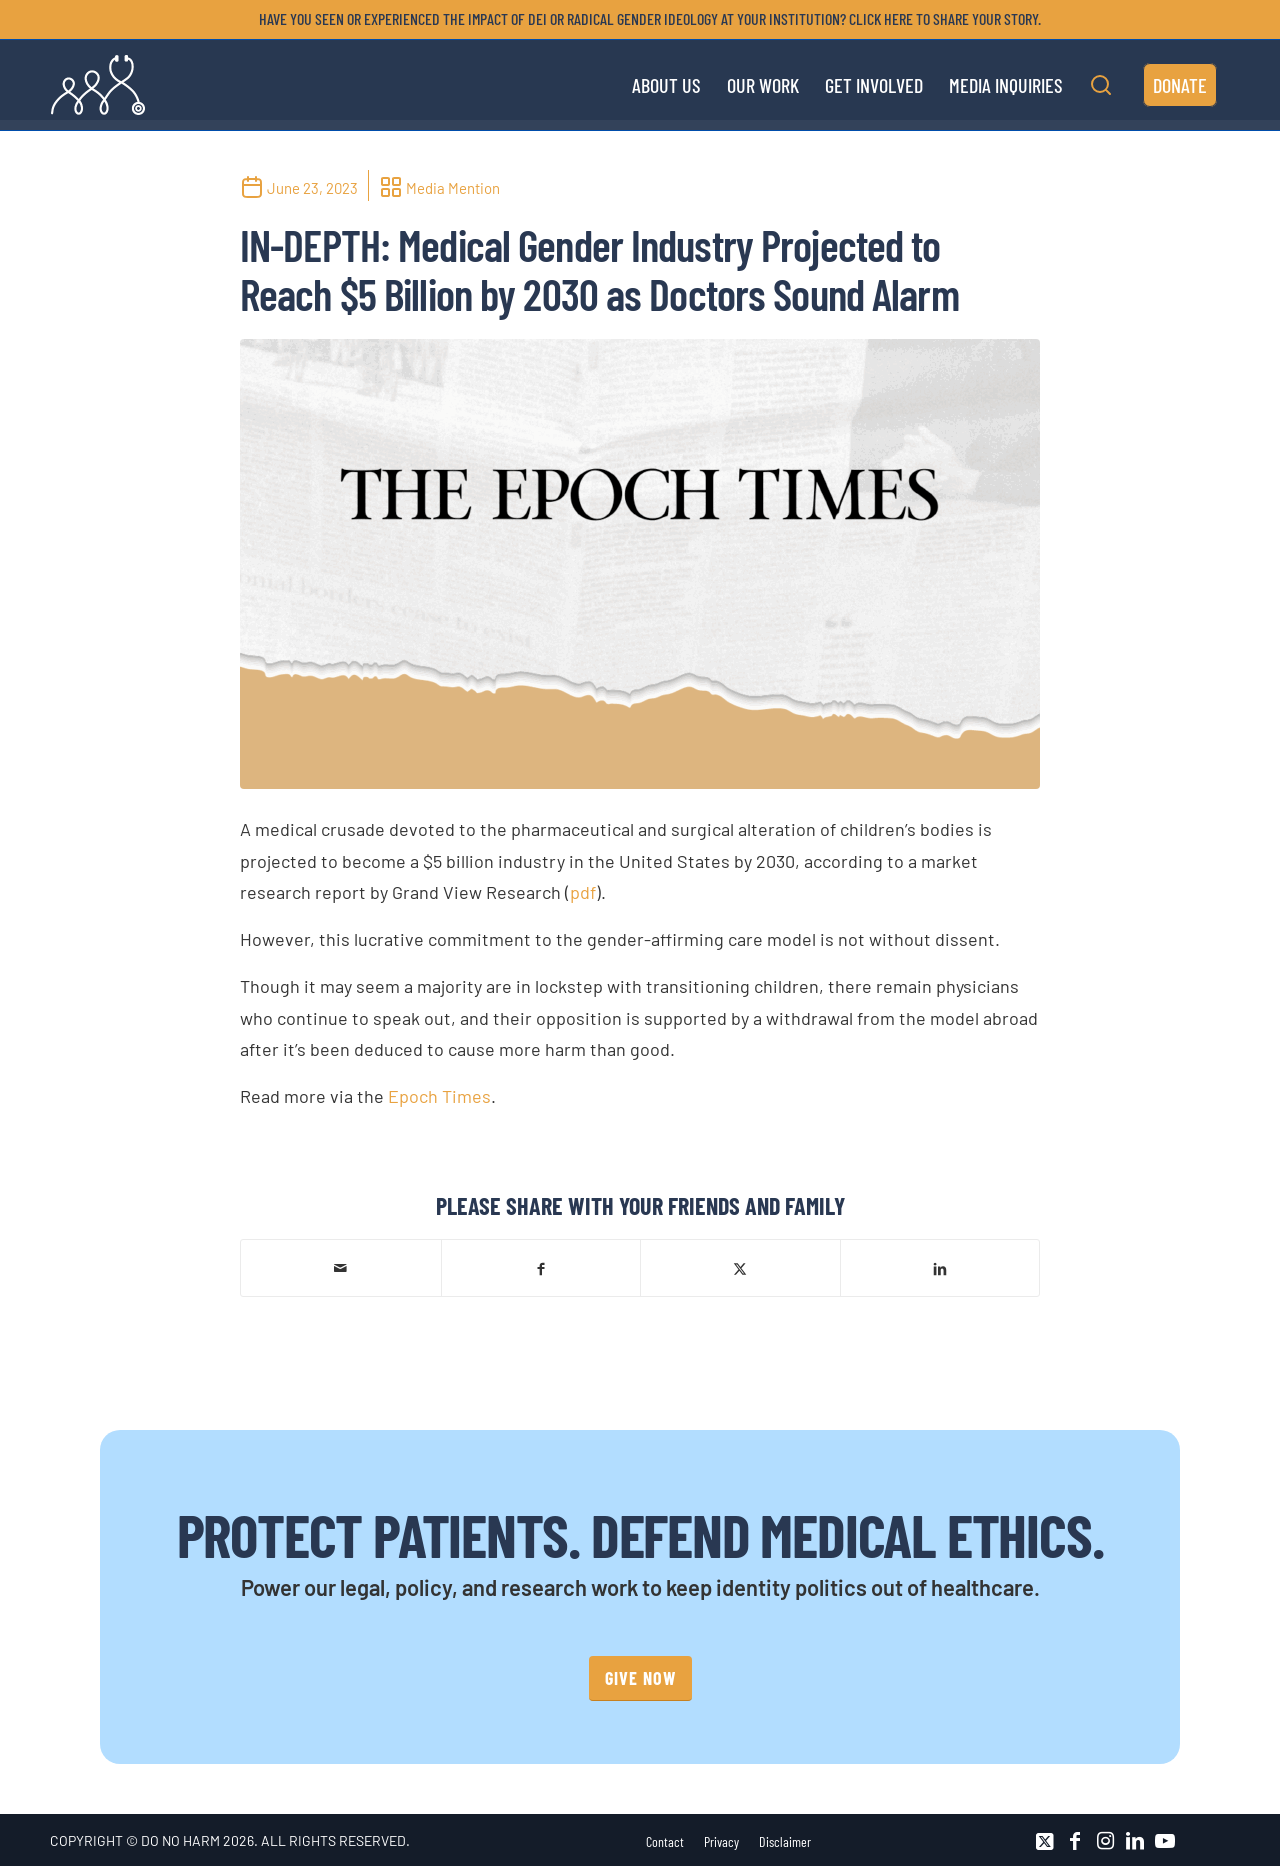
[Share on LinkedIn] (940, 1267)
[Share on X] (740, 1267)
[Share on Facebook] (541, 1267)
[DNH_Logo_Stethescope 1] (98, 85)
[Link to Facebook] (1075, 1841)
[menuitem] (645, 19)
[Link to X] (1045, 1841)
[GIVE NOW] (640, 1678)
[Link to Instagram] (1105, 1841)
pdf (583, 892)
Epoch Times (439, 1096)
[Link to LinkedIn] (1135, 1841)
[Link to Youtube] (1165, 1841)
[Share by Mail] (341, 1268)
